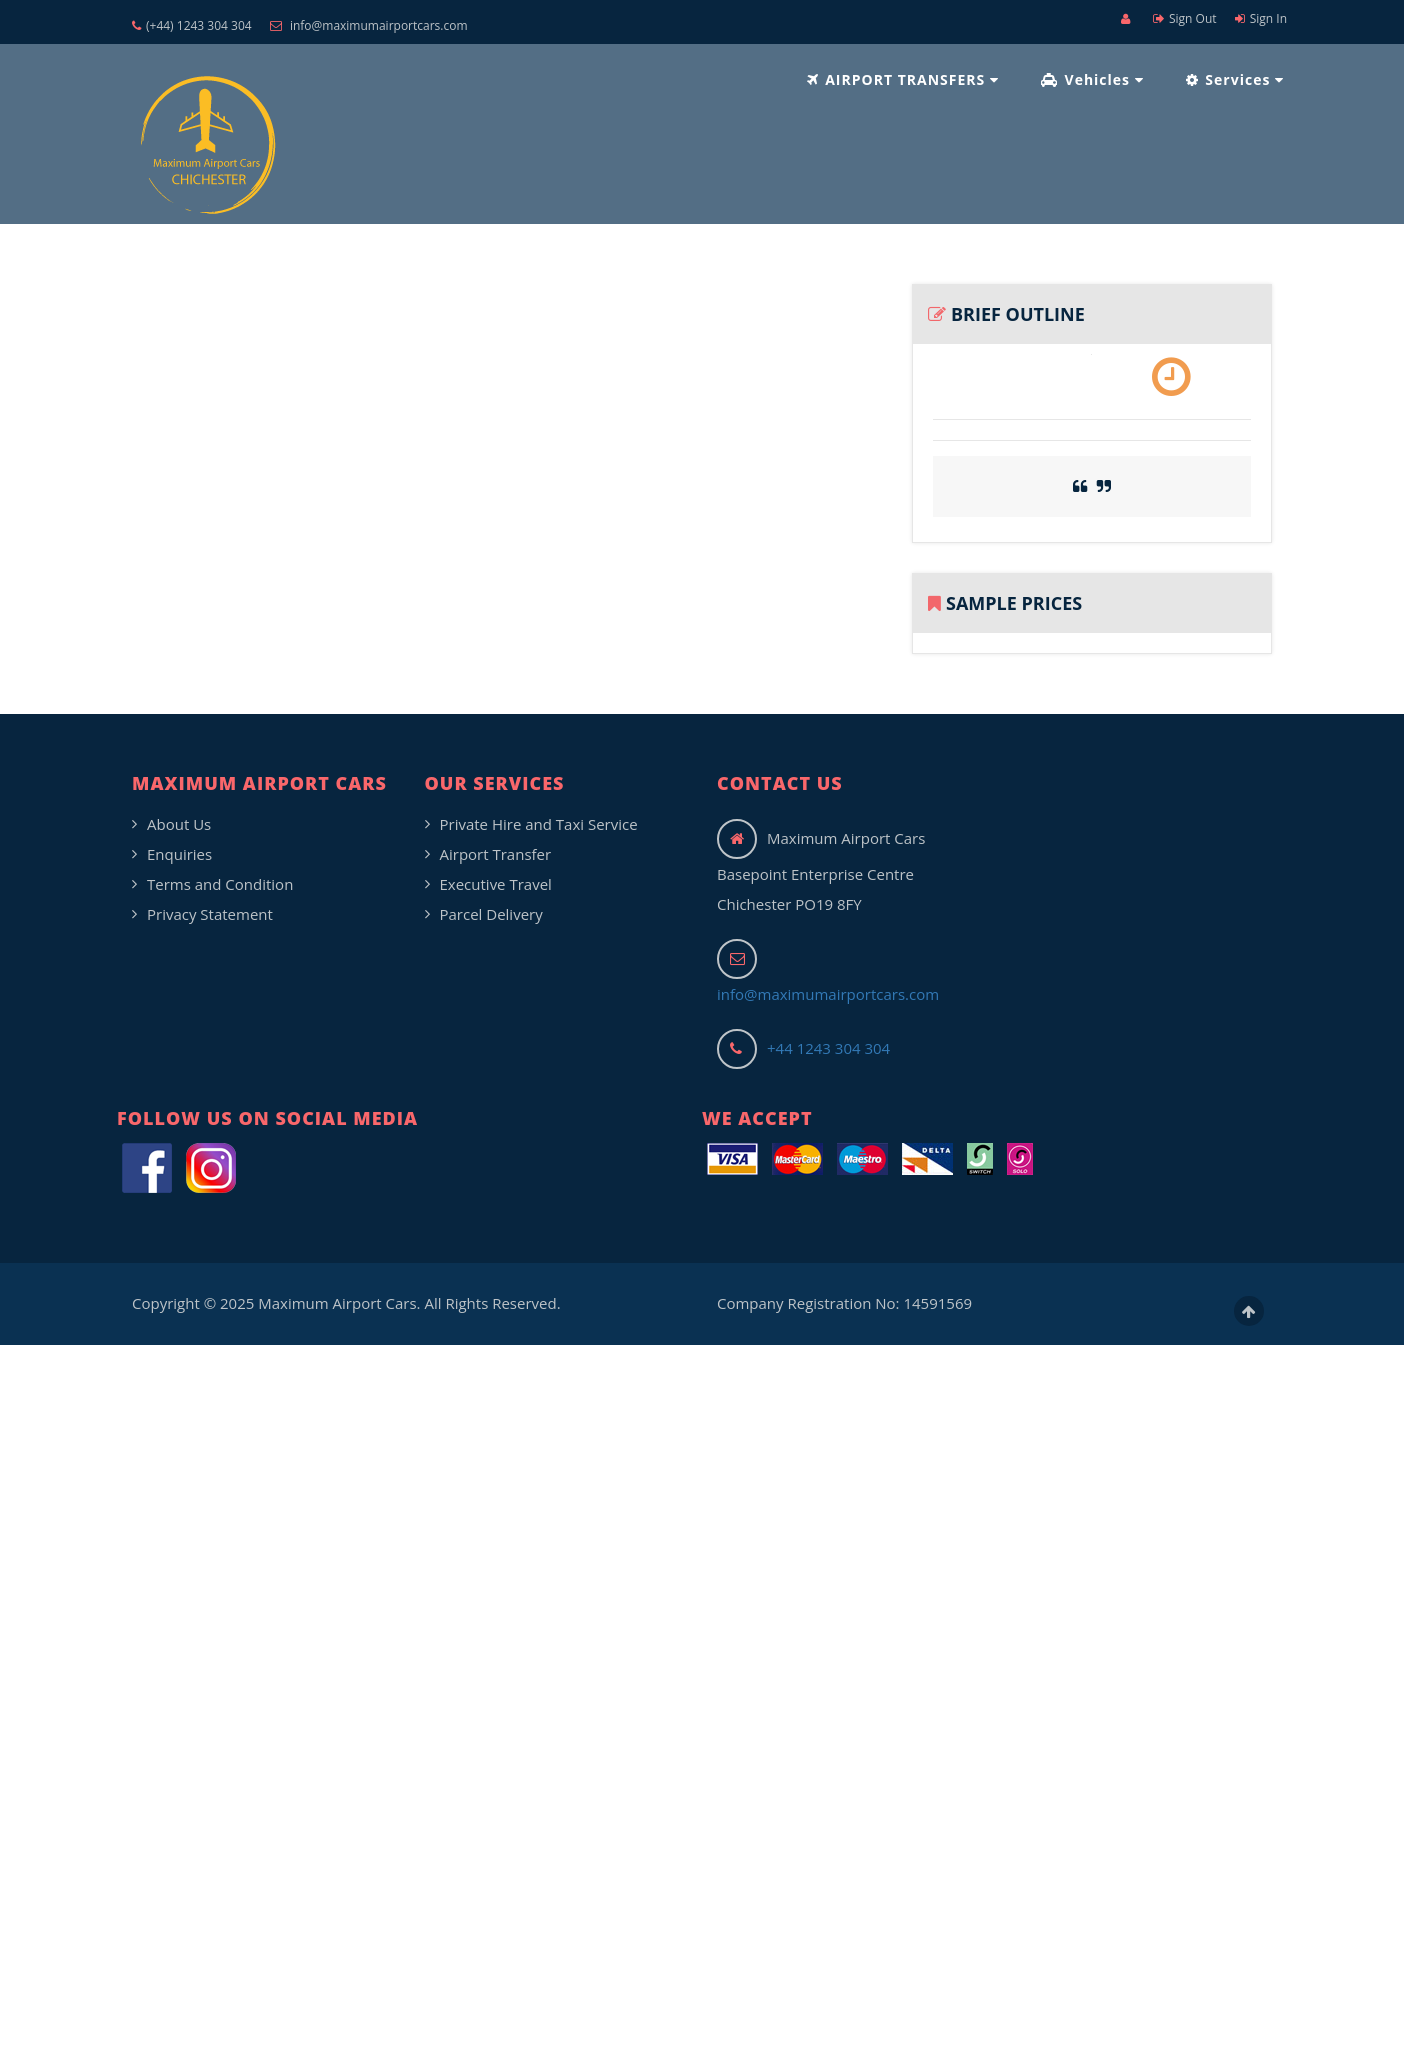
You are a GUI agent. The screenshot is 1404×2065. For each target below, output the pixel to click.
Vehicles (1092, 79)
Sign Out (1185, 18)
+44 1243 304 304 (828, 1048)
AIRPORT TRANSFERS (903, 79)
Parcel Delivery (491, 914)
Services (1235, 79)
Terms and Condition (220, 884)
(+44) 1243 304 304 (192, 25)
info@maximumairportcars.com (369, 25)
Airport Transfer (496, 854)
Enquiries (179, 854)
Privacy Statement (210, 914)
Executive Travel (496, 884)
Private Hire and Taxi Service (539, 824)
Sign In (1261, 18)
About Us (179, 824)
